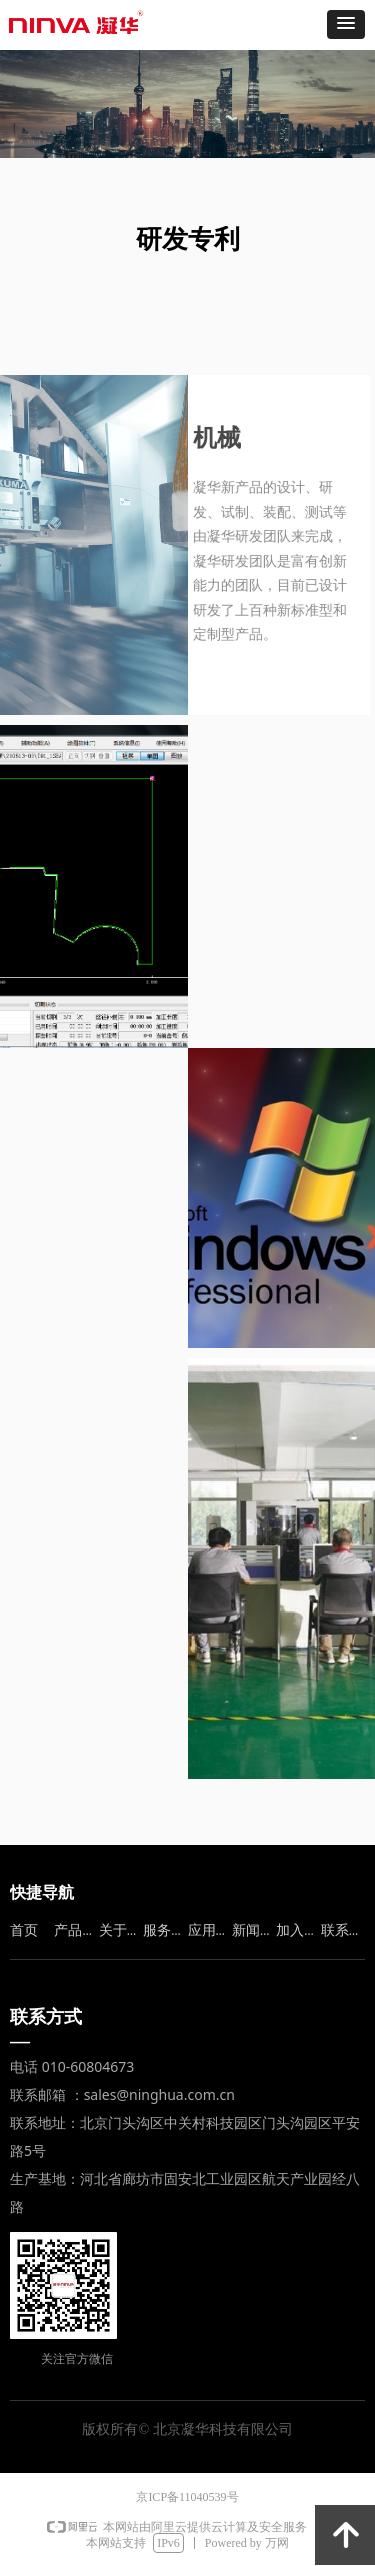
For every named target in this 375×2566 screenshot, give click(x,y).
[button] (346, 24)
